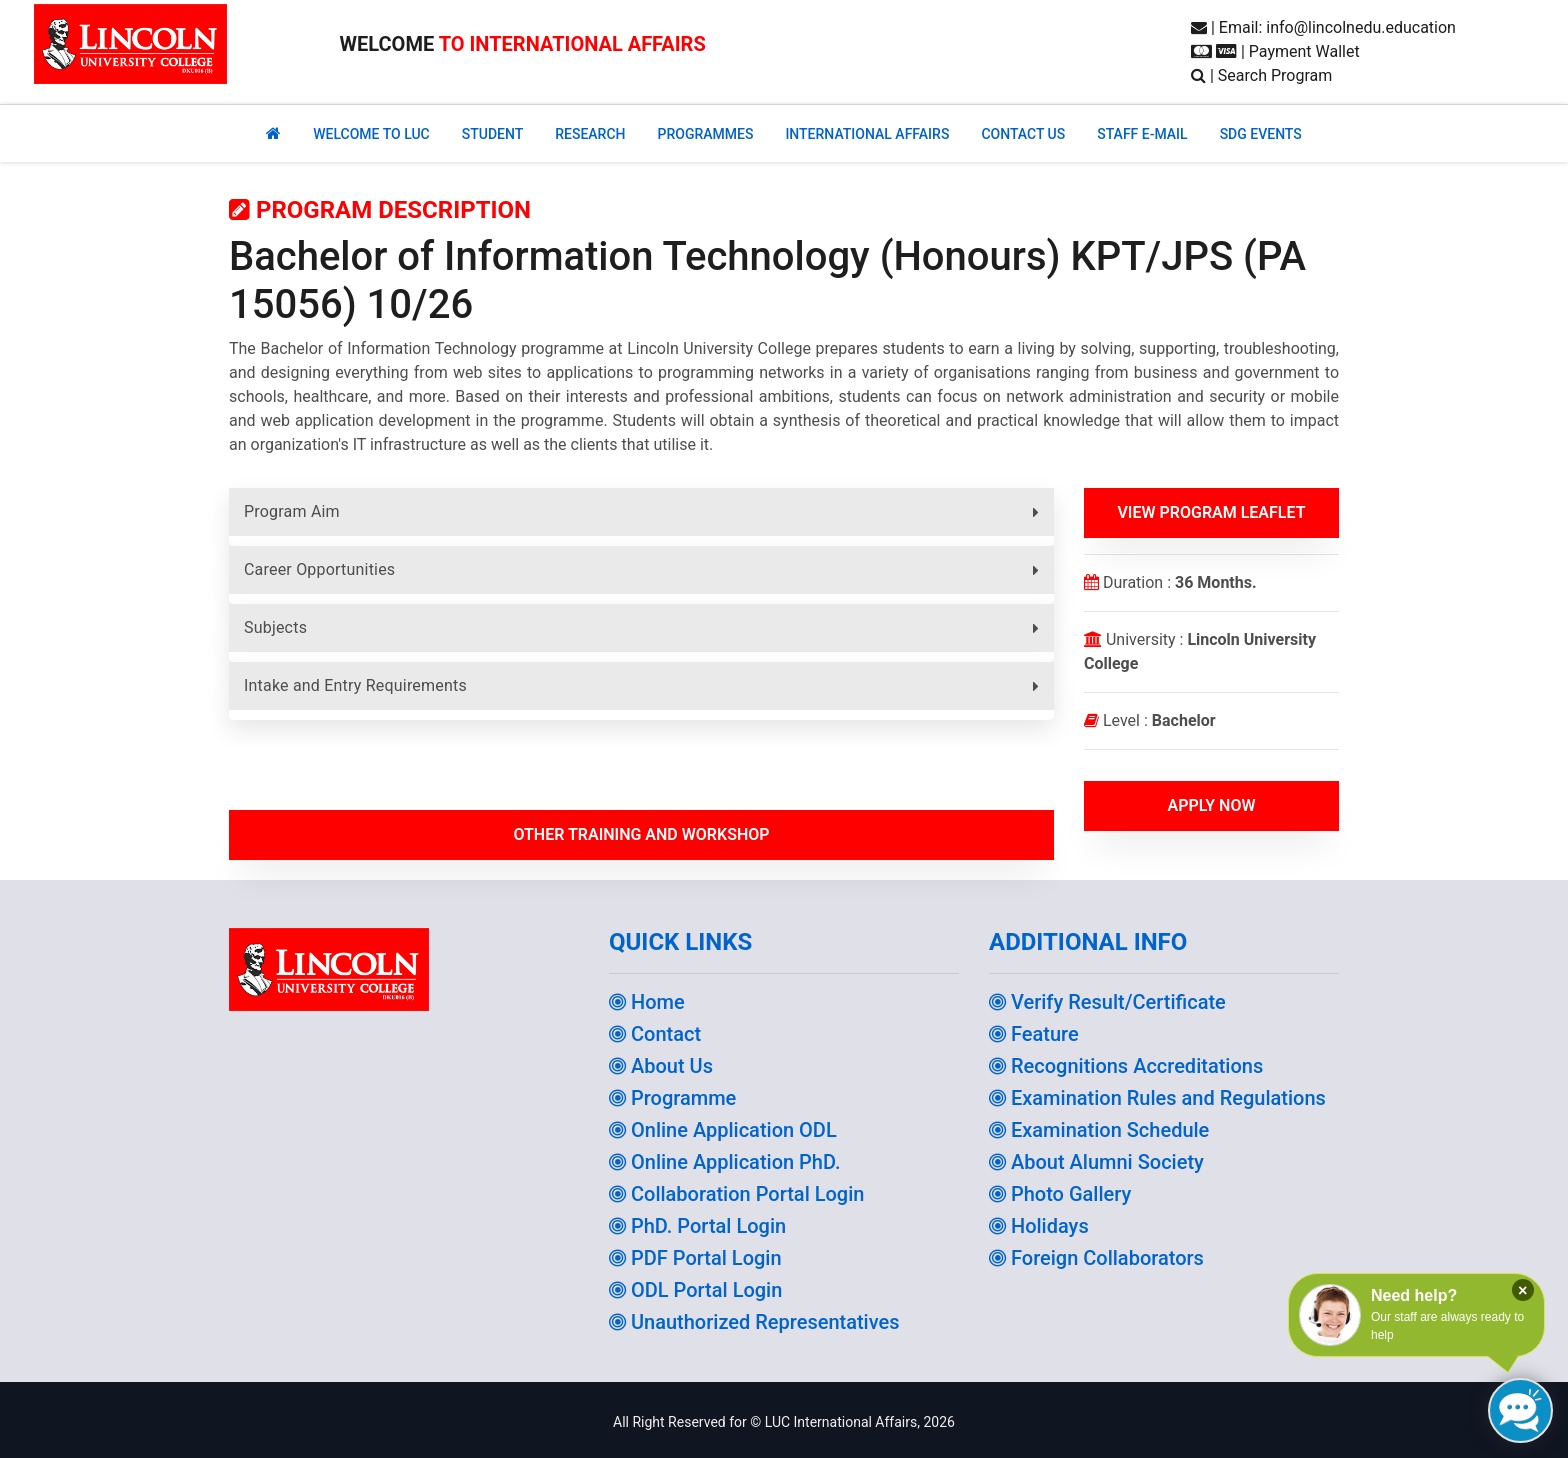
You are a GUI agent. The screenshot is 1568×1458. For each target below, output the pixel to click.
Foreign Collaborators (1096, 1258)
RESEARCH (590, 134)
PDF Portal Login (695, 1258)
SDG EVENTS (1261, 134)
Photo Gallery (1060, 1194)
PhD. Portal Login (697, 1226)
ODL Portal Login (695, 1290)
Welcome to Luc (371, 134)
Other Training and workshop (641, 834)
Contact (655, 1034)
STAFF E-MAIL (1142, 134)
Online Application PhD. (725, 1162)
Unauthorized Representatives (754, 1322)
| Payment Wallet (1275, 51)
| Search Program (1261, 75)
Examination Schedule (1099, 1130)
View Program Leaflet (1211, 512)
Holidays (1039, 1226)
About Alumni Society (1096, 1162)
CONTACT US (1023, 134)
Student (492, 134)
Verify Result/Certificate (1107, 1002)
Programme (672, 1098)
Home (647, 1002)
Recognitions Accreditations (1126, 1066)
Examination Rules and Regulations (1157, 1098)
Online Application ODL (723, 1130)
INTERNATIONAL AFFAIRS (867, 134)
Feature (1034, 1034)
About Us (661, 1066)
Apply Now (1211, 805)
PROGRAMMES (705, 134)
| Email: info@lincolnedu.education (1323, 27)
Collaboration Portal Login (736, 1194)
